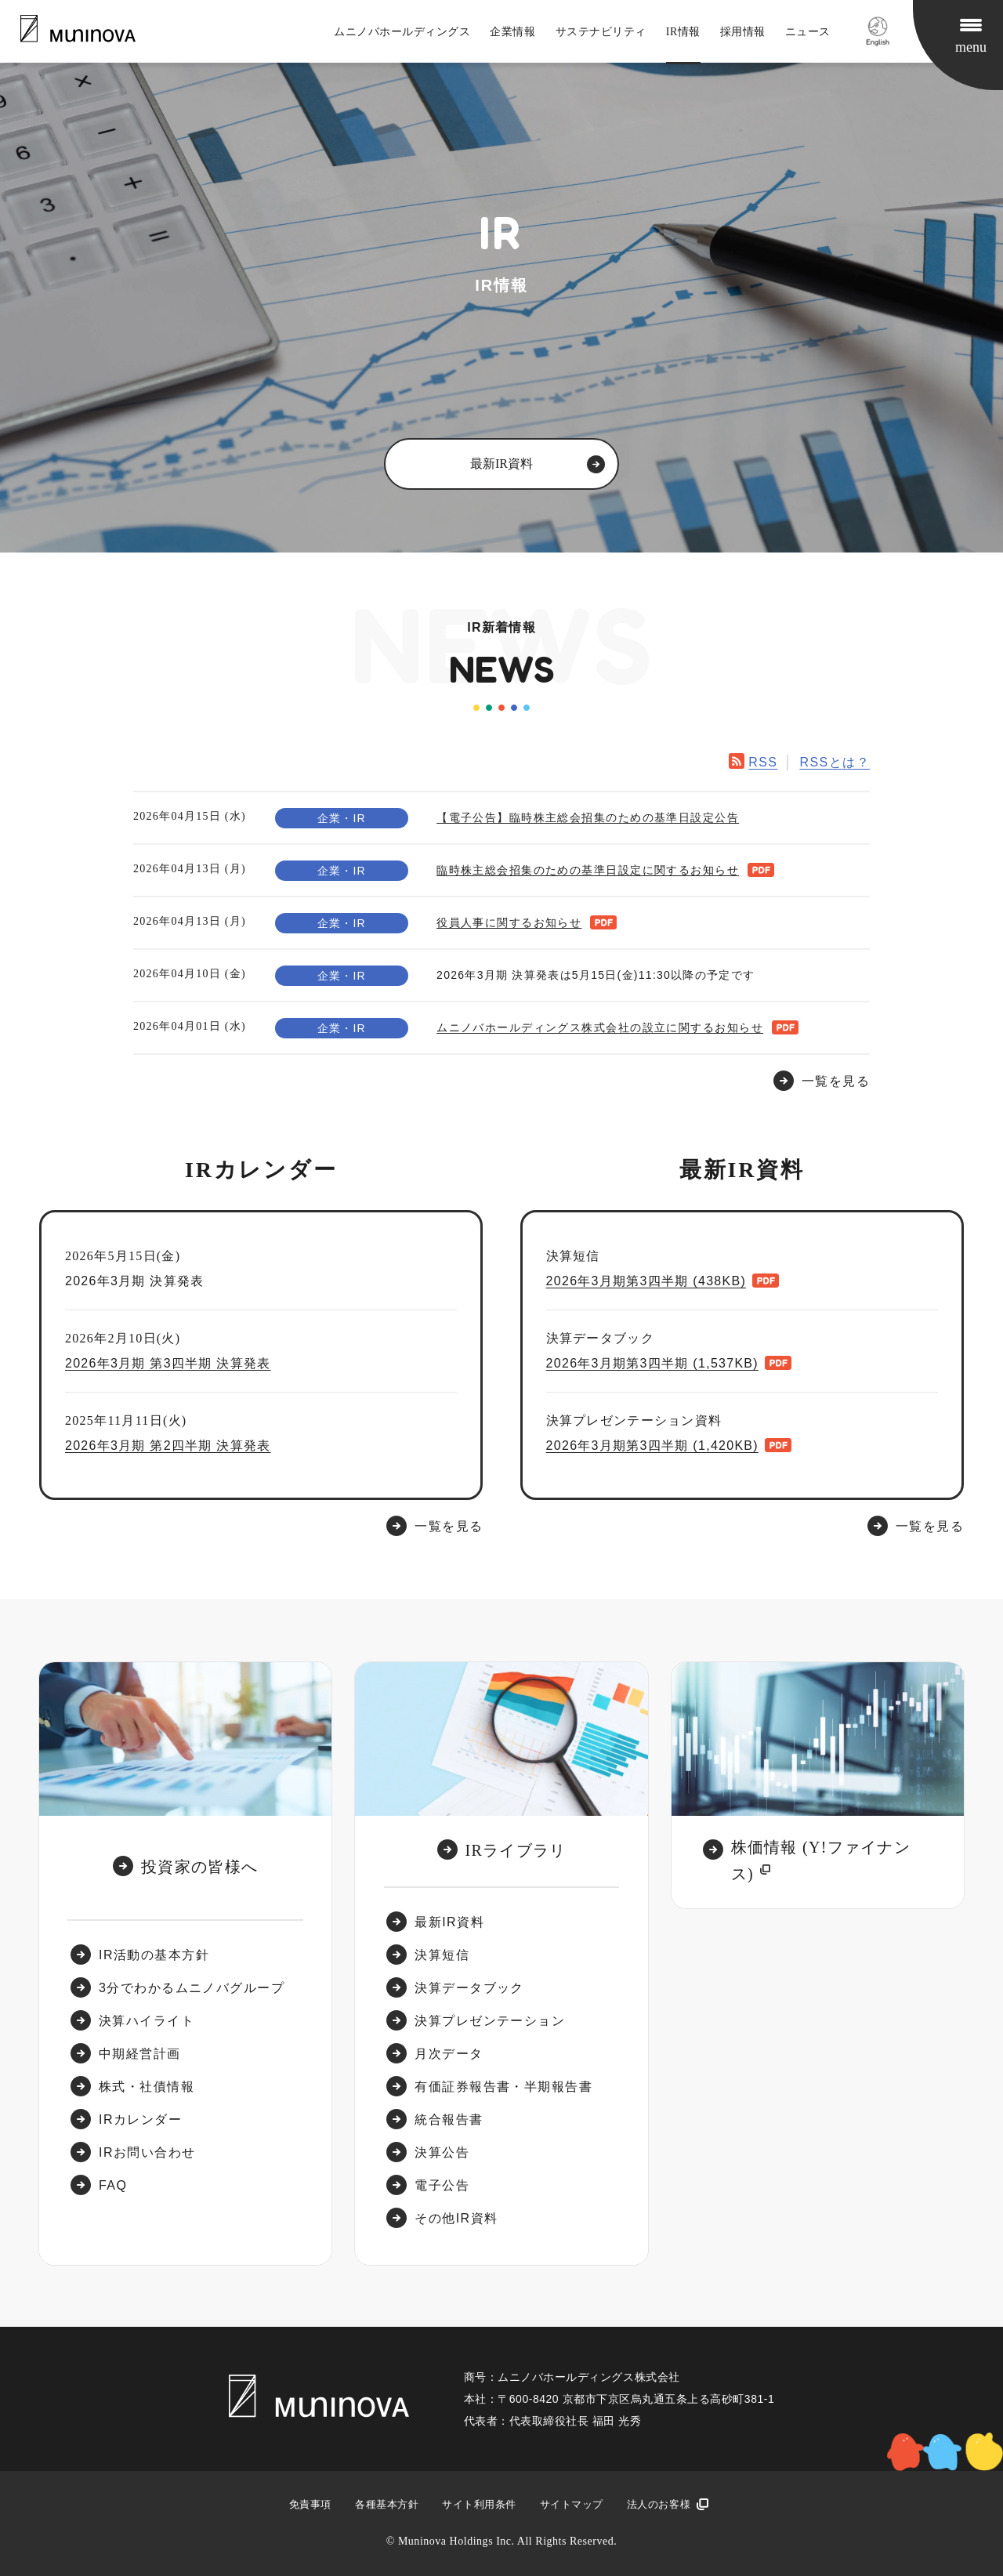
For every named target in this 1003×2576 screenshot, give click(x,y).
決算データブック (469, 1987)
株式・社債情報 (146, 2086)
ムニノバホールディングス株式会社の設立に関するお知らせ (599, 1027)
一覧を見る (449, 1526)
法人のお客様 (658, 2504)
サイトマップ (571, 2504)
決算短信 (442, 1955)
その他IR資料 (456, 2218)
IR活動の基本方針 (154, 1955)
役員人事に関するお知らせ (508, 922)
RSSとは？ (834, 762)
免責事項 (310, 2504)
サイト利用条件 (479, 2504)
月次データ (449, 2053)
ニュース (808, 32)
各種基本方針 (386, 2504)
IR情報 (683, 32)
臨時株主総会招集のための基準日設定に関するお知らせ (587, 870)
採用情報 (743, 32)
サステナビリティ (601, 32)
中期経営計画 (140, 2053)
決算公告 (442, 2152)
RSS (762, 762)
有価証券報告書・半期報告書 (503, 2086)
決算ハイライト (146, 2020)
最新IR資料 (449, 1922)
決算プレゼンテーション (490, 2020)
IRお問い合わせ (147, 2152)
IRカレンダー (140, 2119)
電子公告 (442, 2185)
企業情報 (512, 32)
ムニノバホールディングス (402, 32)
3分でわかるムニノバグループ (191, 1987)
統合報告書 (449, 2119)
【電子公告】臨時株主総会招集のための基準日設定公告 (587, 817)
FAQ (113, 2185)
